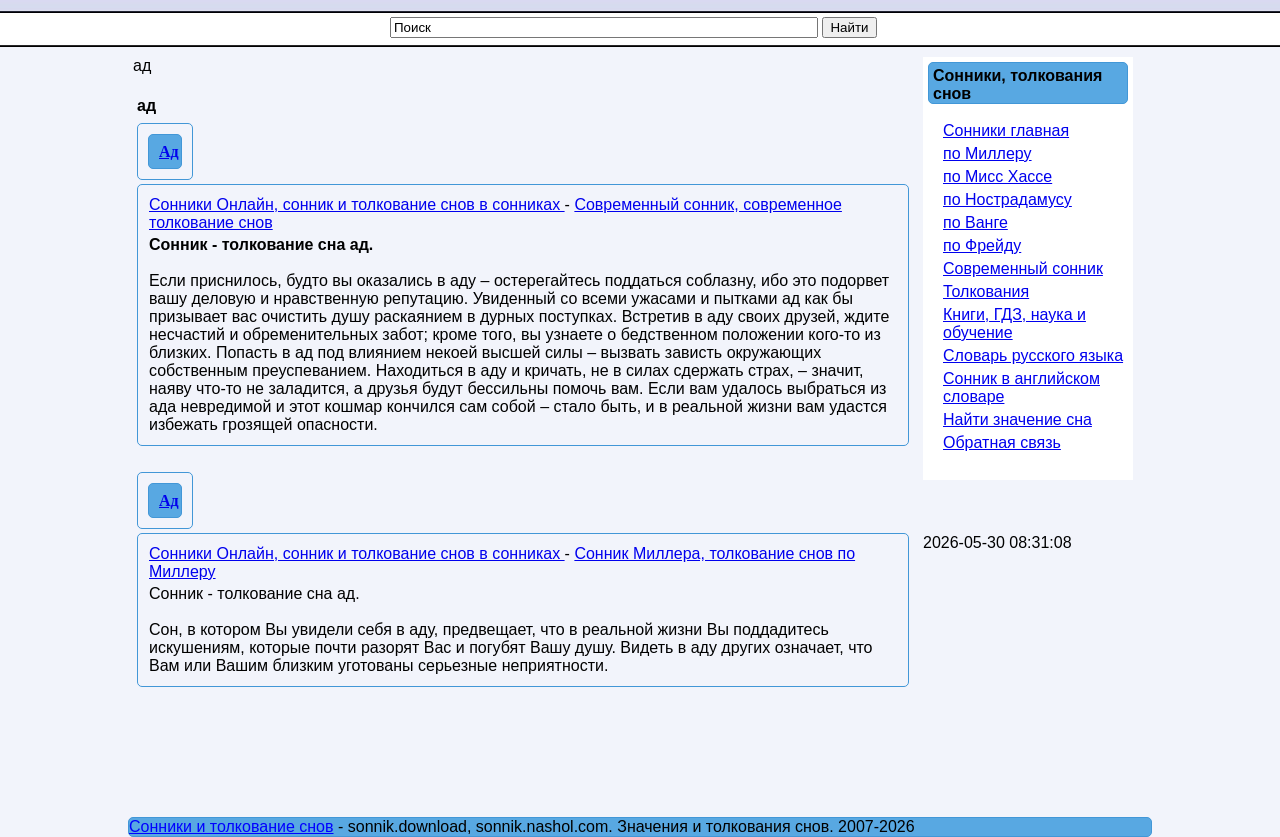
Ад (169, 151)
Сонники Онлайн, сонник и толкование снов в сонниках (357, 204)
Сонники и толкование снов (231, 826)
